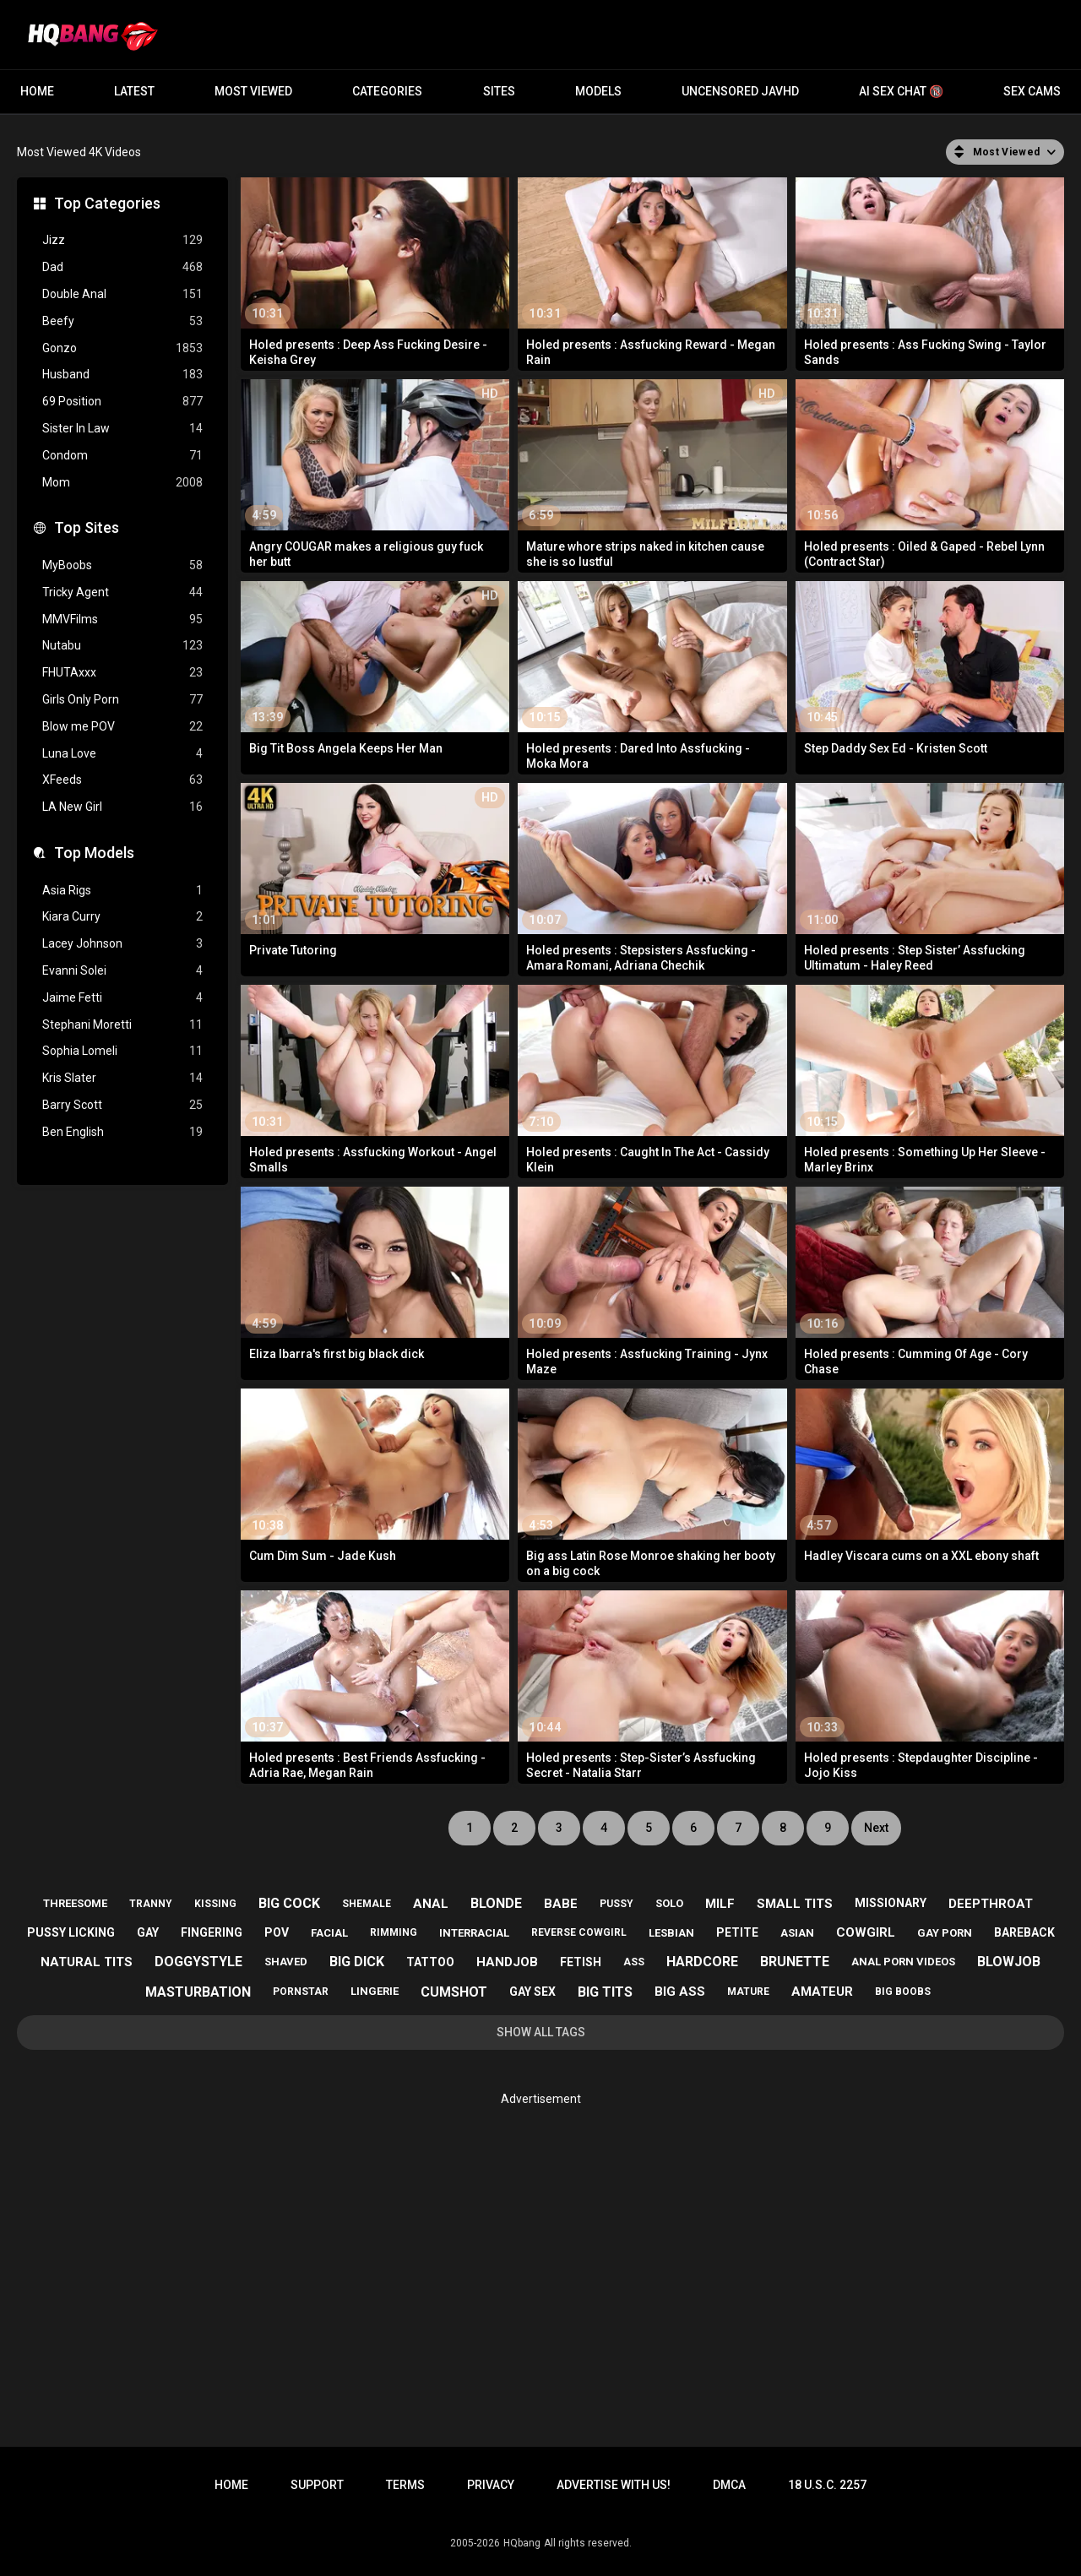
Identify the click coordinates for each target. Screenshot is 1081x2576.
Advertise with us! (614, 2485)
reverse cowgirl (579, 1932)
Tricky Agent (122, 592)
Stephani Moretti (122, 1025)
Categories (387, 91)
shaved (285, 1961)
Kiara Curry (122, 917)
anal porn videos (903, 1961)
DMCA (729, 2485)
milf (720, 1903)
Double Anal (122, 294)
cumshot (454, 1992)
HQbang (521, 2543)
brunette (794, 1962)
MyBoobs (122, 565)
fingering (211, 1932)
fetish (580, 1962)
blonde (496, 1903)
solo (669, 1903)
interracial (474, 1933)
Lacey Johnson (122, 944)
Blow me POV (122, 727)
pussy (616, 1904)
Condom (122, 455)
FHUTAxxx (122, 673)
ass (633, 1962)
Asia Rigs (122, 890)
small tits (795, 1903)
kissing (215, 1904)
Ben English (122, 1132)
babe (561, 1903)
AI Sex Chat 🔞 (901, 91)
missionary (890, 1903)
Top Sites (86, 527)
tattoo (430, 1962)
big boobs (903, 1991)
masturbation (198, 1992)
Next (876, 1827)
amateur (822, 1991)
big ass (680, 1991)
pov (276, 1932)
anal (430, 1903)
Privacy (490, 2485)
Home (37, 91)
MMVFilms (122, 619)
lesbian (671, 1933)
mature (748, 1991)
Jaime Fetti (122, 998)
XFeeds (122, 780)
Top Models (94, 852)
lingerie (374, 1991)
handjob (507, 1962)
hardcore (702, 1962)
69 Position (122, 401)
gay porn (944, 1933)
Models (598, 91)
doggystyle (198, 1962)
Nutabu (122, 646)
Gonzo (122, 348)
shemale (366, 1904)
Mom (122, 483)
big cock (289, 1903)
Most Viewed (253, 91)
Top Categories (107, 203)
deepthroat (990, 1903)
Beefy (122, 321)
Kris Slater (122, 1078)
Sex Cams (1032, 91)
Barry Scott (122, 1105)
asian (797, 1933)
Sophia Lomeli (122, 1051)
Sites (499, 91)
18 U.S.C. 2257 (827, 2485)
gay (148, 1932)
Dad (122, 267)
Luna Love (122, 754)
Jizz (122, 240)
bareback (1024, 1932)
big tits (605, 1992)
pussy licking (71, 1932)
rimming (393, 1932)
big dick (356, 1962)
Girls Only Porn (122, 700)
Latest (134, 91)
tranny (150, 1904)
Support (317, 2485)
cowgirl (865, 1932)
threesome (75, 1903)
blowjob (1008, 1962)
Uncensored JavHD (740, 91)
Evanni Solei (122, 971)
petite (737, 1932)
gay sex (532, 1991)
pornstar (301, 1991)
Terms (405, 2485)
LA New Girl (122, 807)
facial (329, 1933)
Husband (122, 374)
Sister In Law (122, 428)
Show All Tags (541, 2032)
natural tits (87, 1962)
